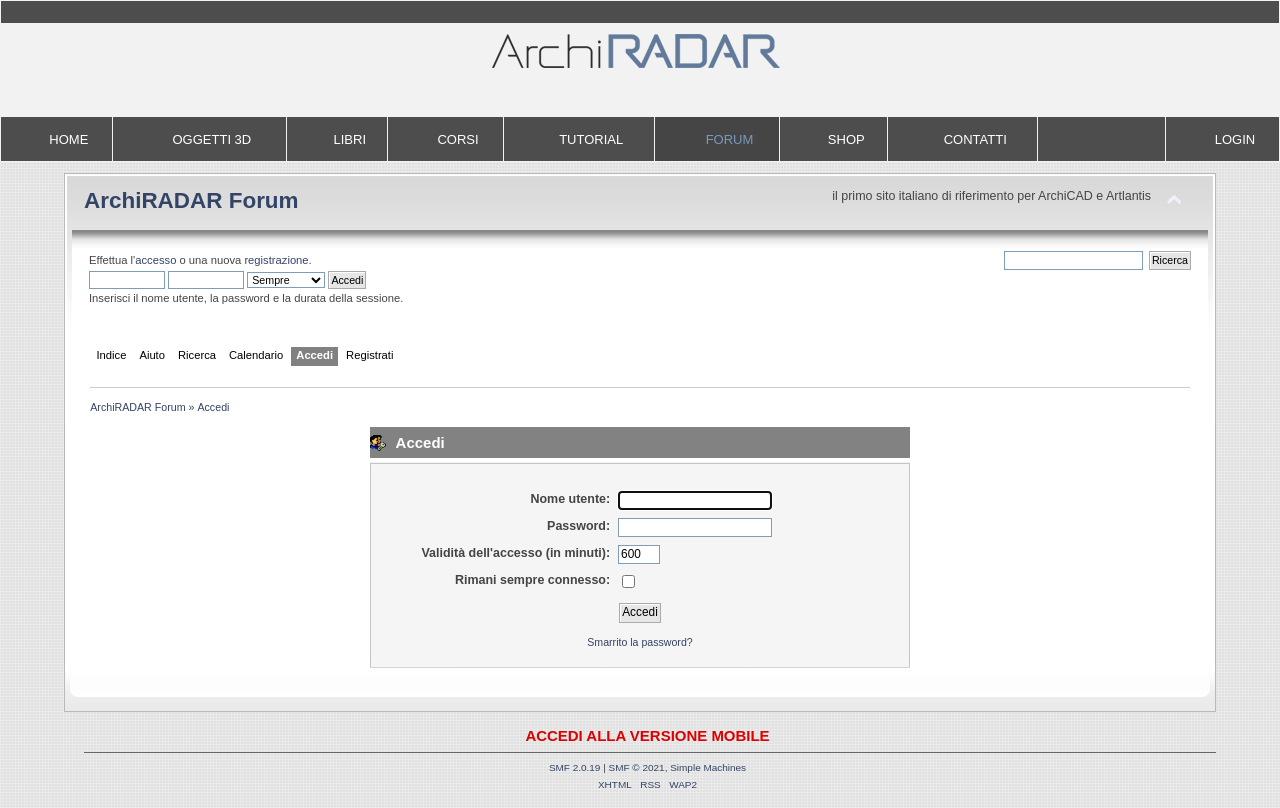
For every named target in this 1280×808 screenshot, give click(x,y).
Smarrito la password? (639, 642)
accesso (155, 260)
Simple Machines (708, 767)
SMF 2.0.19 (575, 767)
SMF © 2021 (637, 767)
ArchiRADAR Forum (191, 200)
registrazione (276, 260)
